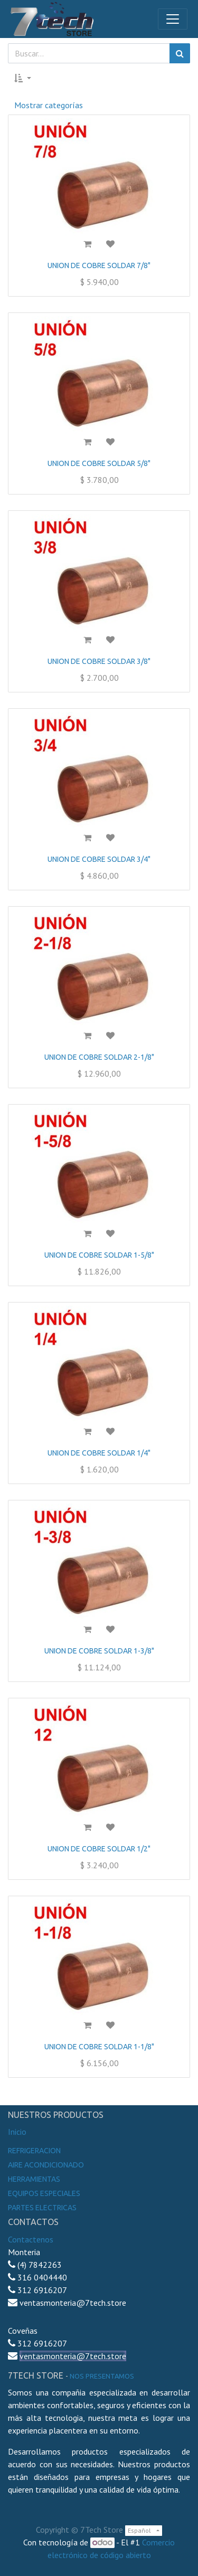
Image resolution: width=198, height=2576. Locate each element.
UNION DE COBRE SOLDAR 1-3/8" (99, 1651)
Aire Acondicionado (46, 2165)
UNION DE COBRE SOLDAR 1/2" (99, 1849)
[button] (22, 78)
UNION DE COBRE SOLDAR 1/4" (99, 1453)
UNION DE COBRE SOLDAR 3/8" (99, 661)
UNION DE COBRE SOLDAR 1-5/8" (99, 1255)
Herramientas (34, 2179)
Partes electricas (42, 2207)
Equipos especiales (44, 2193)
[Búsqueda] (179, 53)
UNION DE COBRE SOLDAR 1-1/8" (99, 2046)
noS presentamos (102, 2376)
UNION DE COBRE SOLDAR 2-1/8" (99, 1057)
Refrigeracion (34, 2150)
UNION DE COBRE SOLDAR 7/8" (99, 265)
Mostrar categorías (48, 105)
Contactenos (30, 2239)
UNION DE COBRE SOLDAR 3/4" (99, 859)
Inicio (17, 2131)
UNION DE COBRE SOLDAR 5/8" (99, 463)
